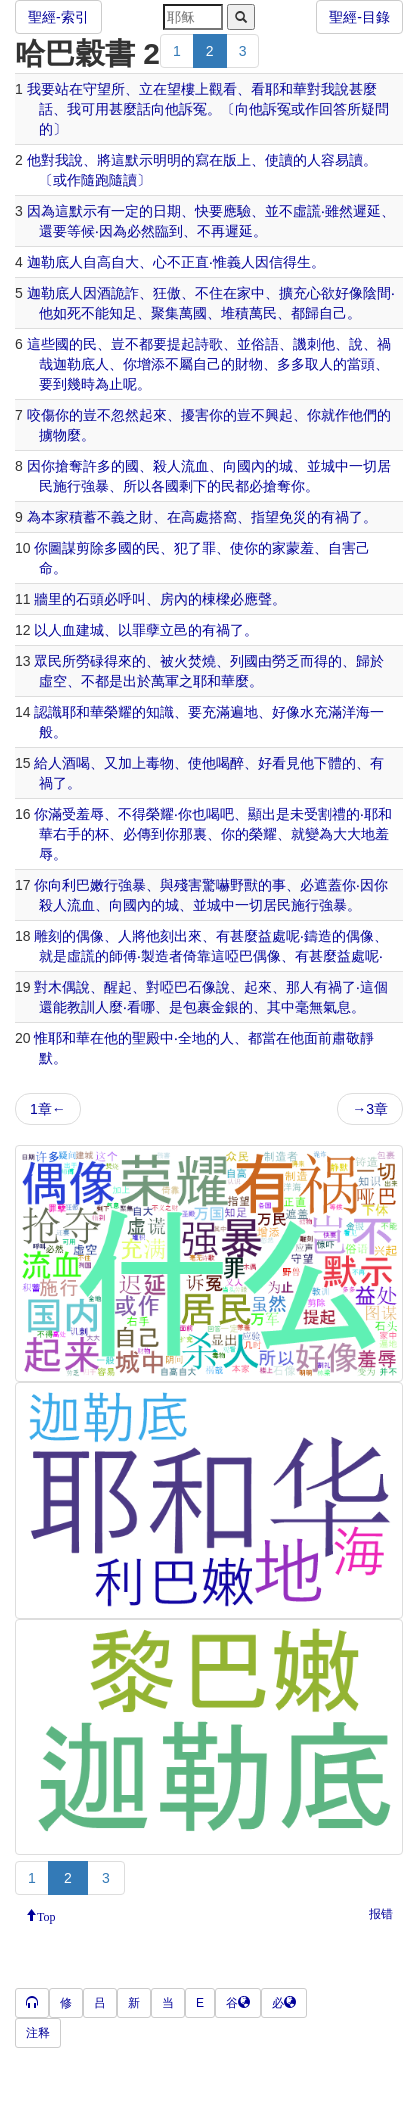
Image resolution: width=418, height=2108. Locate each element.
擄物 (53, 435)
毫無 (309, 1007)
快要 (209, 211)
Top (46, 1915)
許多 (97, 466)
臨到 (169, 231)
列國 (244, 661)
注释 (38, 2033)
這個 (374, 987)
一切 (363, 466)
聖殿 (146, 1038)
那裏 (193, 834)
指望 (265, 517)
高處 (195, 517)
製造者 (162, 956)
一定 (125, 211)
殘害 (188, 885)
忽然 (125, 415)
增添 (151, 364)
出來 (188, 936)
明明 (167, 160)
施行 (67, 486)
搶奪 (69, 466)
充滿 (216, 712)
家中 (251, 293)
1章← (48, 1109)
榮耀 (118, 712)
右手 (67, 834)
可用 (95, 109)
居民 (277, 905)
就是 (53, 956)
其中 (281, 1007)
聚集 (165, 313)
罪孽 (146, 630)
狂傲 (167, 293)
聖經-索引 (58, 17)
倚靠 (197, 956)
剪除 (90, 548)
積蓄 (83, 517)
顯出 (262, 814)
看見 (286, 763)
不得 (132, 814)
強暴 (95, 486)
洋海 (356, 712)
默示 (139, 160)
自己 (333, 313)
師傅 (123, 956)
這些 (41, 344)
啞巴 (239, 956)
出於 (137, 681)
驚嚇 (216, 885)
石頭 (90, 599)
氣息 (337, 1007)
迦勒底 (48, 262)
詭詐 (125, 293)
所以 (137, 486)
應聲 (258, 599)
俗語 (265, 344)
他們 (363, 415)
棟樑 (216, 599)
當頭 (361, 364)
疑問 (375, 109)
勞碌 (90, 661)
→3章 (370, 1109)
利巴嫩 (83, 885)
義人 (241, 262)
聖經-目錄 (359, 17)
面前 (318, 1038)
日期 (167, 211)
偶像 (90, 936)
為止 (109, 384)
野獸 (244, 885)
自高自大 (111, 262)
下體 (328, 763)
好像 (349, 293)
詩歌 (209, 344)
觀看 (223, 89)
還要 (53, 231)
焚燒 (202, 661)
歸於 (370, 661)
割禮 (332, 814)
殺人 (167, 466)
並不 (279, 211)
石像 (202, 987)
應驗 (237, 211)
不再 (211, 231)
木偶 (62, 987)
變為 (319, 834)
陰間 (377, 293)
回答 (333, 109)
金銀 (225, 1007)
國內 (251, 466)
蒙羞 (300, 548)
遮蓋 (328, 885)
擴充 (293, 293)
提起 (181, 344)
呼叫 (132, 599)
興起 (279, 415)
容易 (335, 160)
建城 (90, 630)
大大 (347, 834)
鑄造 (318, 936)
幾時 (81, 384)
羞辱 (90, 814)
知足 (123, 313)
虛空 (53, 681)
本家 (55, 517)
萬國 (193, 313)
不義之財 (125, 517)
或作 (305, 109)
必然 (141, 231)
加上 (132, 763)
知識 (160, 712)
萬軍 (165, 681)
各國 (165, 486)
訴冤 (193, 109)
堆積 (235, 313)
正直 (195, 262)
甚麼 (363, 89)
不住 (209, 293)
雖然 (339, 211)
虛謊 (307, 211)
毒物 (160, 763)
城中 (335, 466)
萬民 (263, 313)
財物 (249, 364)
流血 (195, 466)
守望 (97, 89)
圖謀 (62, 548)
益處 (272, 936)
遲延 (367, 211)
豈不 (125, 344)
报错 (381, 1914)
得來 (118, 661)
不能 (95, 313)
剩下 (193, 486)
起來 (153, 415)
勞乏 (286, 661)
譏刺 (307, 344)
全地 (192, 1038)
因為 (41, 211)
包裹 (197, 1007)
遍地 (244, 712)
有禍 (335, 517)
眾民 (48, 661)
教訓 (81, 1007)
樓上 (195, 89)
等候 (81, 231)
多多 (291, 364)
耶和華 (286, 89)
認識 (48, 712)
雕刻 (48, 936)
